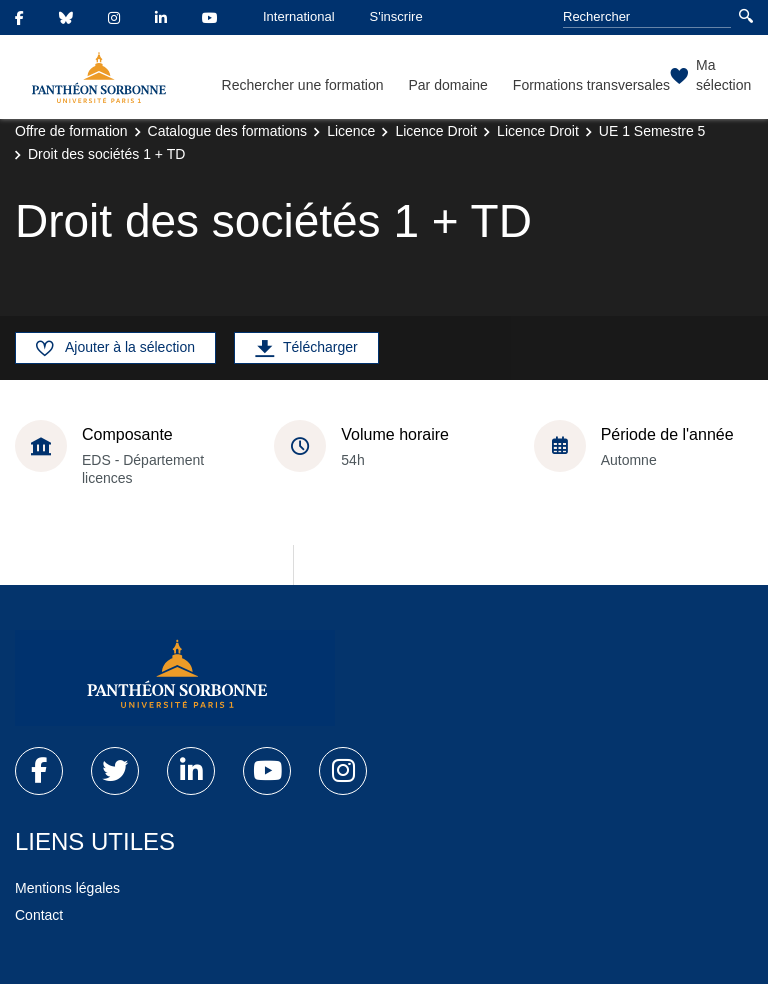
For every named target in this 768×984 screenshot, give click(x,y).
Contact (39, 915)
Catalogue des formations (228, 131)
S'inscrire (396, 16)
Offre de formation (71, 131)
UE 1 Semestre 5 (652, 131)
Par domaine (447, 85)
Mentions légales (67, 888)
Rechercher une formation (303, 85)
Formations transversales (591, 85)
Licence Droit (436, 131)
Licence (351, 131)
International (299, 16)
